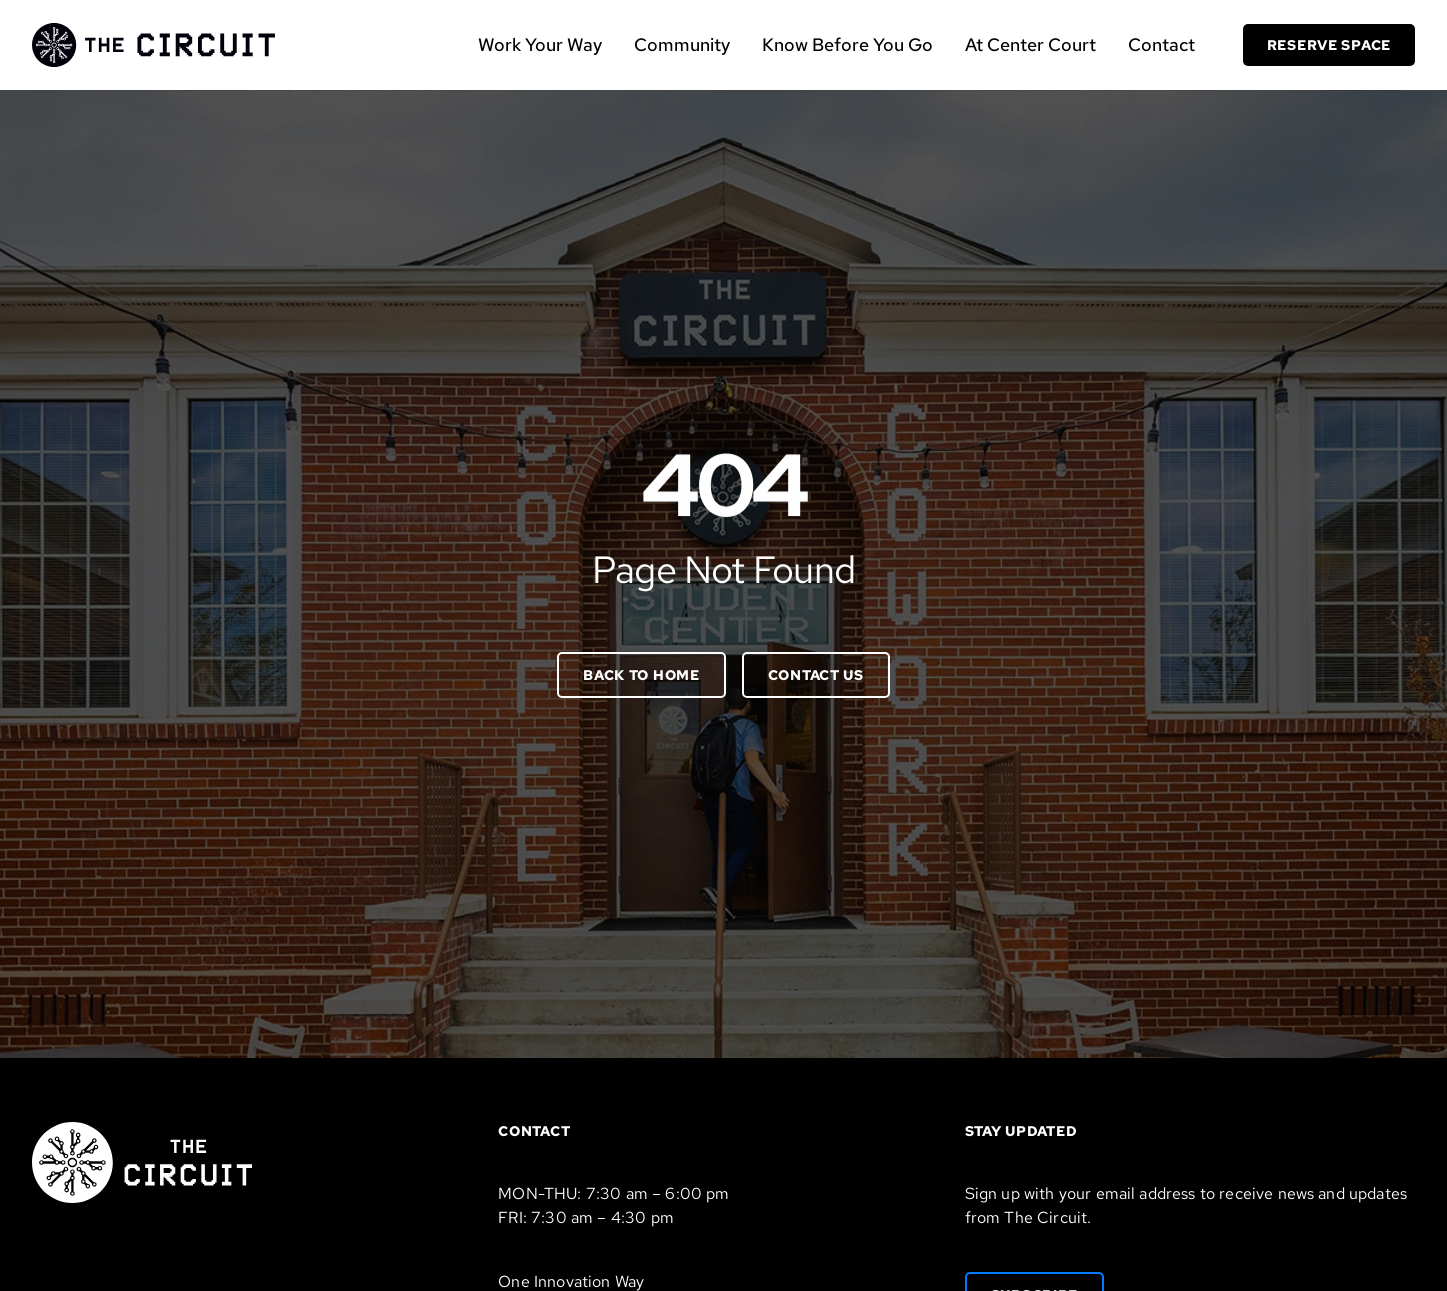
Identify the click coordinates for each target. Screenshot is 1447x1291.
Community (682, 44)
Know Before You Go (847, 44)
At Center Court (1030, 44)
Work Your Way (540, 44)
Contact (1161, 44)
